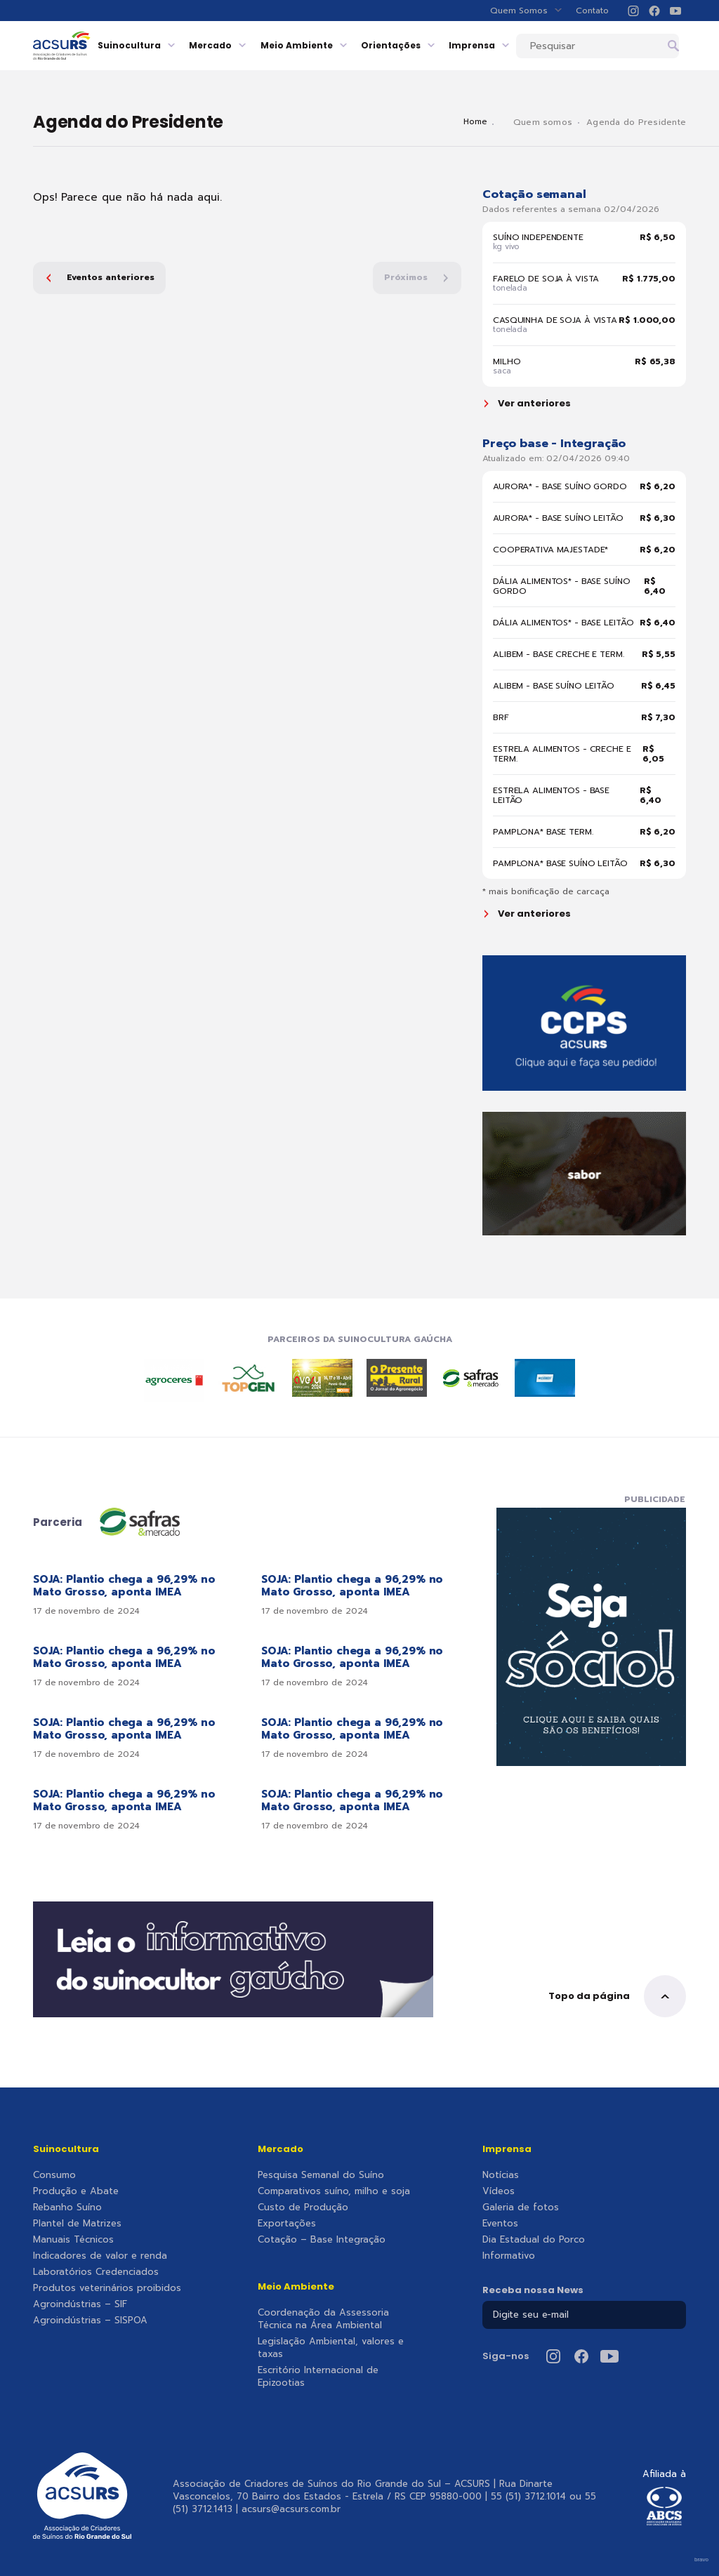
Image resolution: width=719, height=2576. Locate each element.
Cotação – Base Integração (321, 2239)
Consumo (54, 2175)
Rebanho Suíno (67, 2207)
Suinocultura (165, 45)
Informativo (508, 2256)
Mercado (246, 45)
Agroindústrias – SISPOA (90, 2320)
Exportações (287, 2223)
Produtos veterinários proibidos (107, 2288)
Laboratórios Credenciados (96, 2272)
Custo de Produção (303, 2207)
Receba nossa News (532, 2290)
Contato (592, 10)
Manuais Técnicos (73, 2239)
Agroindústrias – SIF (80, 2304)
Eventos (500, 2223)
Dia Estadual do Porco (533, 2239)
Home (486, 122)
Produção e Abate (76, 2191)
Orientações (426, 45)
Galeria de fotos (520, 2207)
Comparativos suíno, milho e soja (334, 2191)
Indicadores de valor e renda (100, 2256)
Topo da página (617, 1996)
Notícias (500, 2175)
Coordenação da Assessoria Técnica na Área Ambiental (323, 2319)
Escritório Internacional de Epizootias (318, 2376)
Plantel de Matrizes (77, 2223)
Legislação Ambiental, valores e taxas (331, 2348)
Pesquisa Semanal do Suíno (321, 2175)
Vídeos (498, 2191)
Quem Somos (526, 10)
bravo (701, 2559)
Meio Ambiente (332, 45)
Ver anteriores (527, 403)
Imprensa (507, 45)
